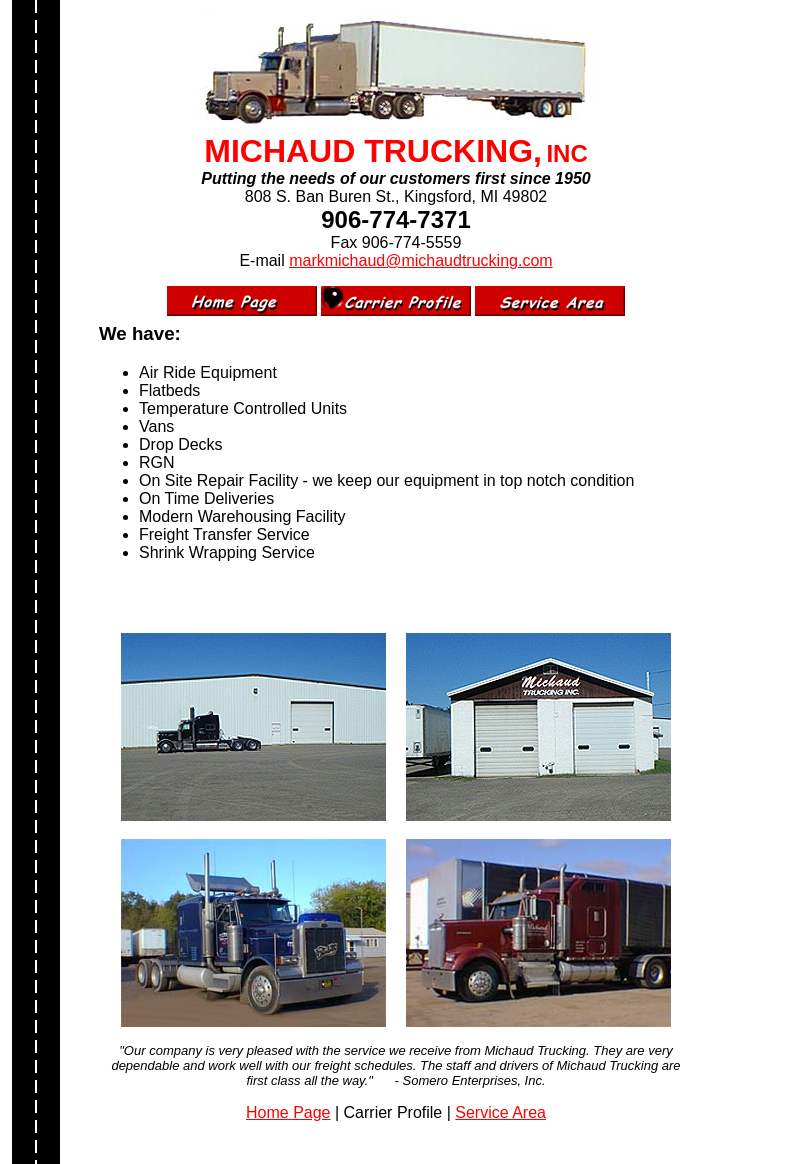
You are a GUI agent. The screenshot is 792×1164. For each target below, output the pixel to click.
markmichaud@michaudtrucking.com (420, 260)
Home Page (288, 1112)
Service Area (500, 1112)
